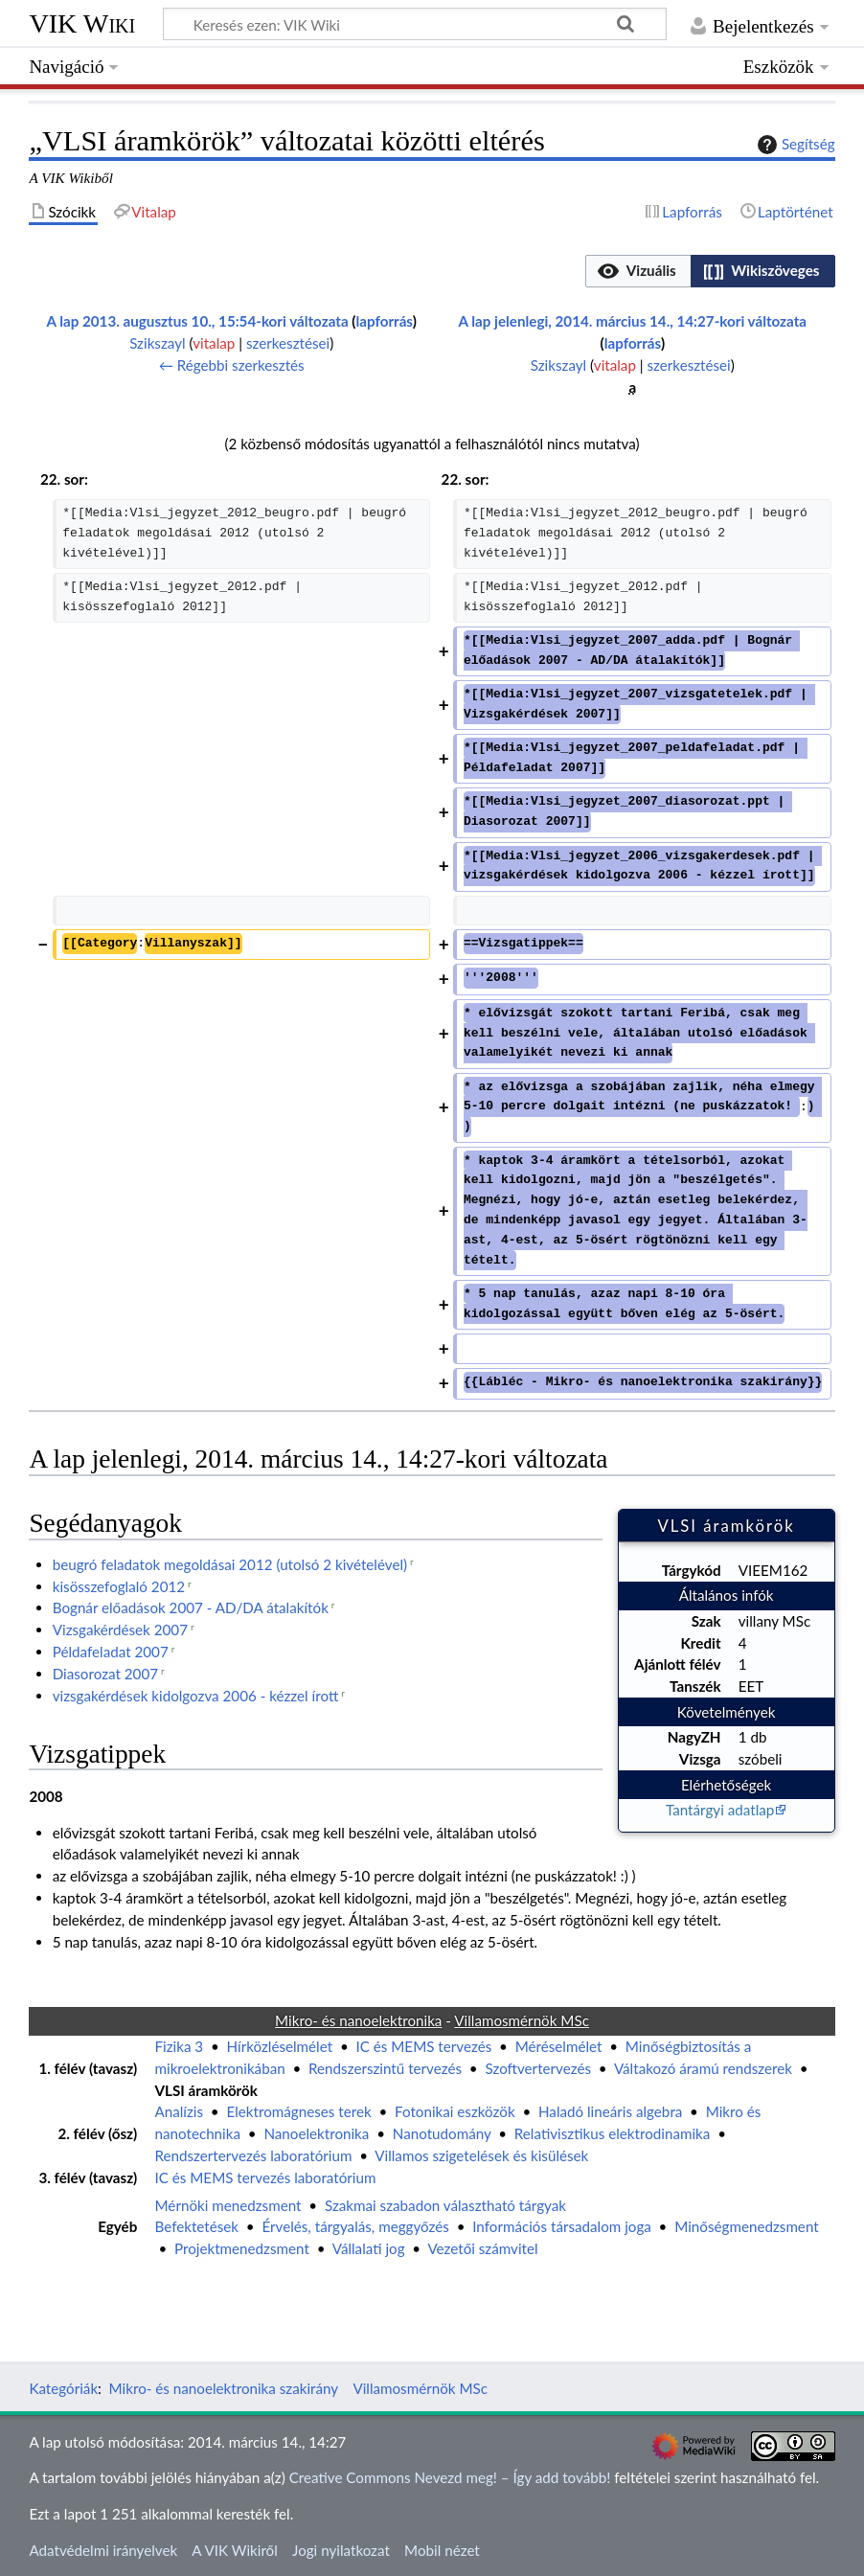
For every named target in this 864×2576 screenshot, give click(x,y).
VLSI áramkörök (206, 2090)
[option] (637, 270)
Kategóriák (63, 2388)
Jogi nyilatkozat (341, 2550)
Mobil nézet (442, 2550)
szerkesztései (288, 343)
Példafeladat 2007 (111, 1651)
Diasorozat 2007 (105, 1673)
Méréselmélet (559, 2046)
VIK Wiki (82, 23)
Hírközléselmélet (280, 2046)
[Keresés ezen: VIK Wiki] (415, 24)
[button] (638, 271)
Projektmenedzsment (241, 2248)
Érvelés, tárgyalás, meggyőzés (354, 2226)
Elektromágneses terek (298, 2111)
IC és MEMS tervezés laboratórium (265, 2177)
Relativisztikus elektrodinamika (612, 2133)
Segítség (794, 144)
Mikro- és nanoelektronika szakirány (224, 2388)
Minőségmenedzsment (746, 2226)
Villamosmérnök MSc (420, 2388)
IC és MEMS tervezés (424, 2046)
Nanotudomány (442, 2133)
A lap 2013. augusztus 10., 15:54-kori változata (197, 321)
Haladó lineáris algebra (610, 2111)
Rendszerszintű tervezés (385, 2068)
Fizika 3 (179, 2046)
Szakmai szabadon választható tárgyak (445, 2205)
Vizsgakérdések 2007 (120, 1629)
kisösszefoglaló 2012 (119, 1586)
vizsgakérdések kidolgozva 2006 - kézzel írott (196, 1695)
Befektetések (197, 2226)
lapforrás (384, 321)
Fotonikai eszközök (455, 2111)
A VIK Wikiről (234, 2550)
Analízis (179, 2111)
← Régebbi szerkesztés (232, 365)
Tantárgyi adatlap (720, 1809)
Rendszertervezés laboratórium (253, 2155)
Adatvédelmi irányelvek (103, 2550)
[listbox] (709, 271)
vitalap (214, 343)
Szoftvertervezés (538, 2068)
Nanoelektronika (316, 2133)
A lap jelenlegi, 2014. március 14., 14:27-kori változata (633, 321)
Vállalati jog (368, 2248)
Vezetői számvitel (482, 2248)
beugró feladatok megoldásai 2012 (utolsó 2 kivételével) (230, 1564)
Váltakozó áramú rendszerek (703, 2068)
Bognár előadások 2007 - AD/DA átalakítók (191, 1607)
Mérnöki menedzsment (228, 2205)
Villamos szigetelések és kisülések (481, 2155)
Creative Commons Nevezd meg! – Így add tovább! (450, 2477)
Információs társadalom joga (561, 2226)
